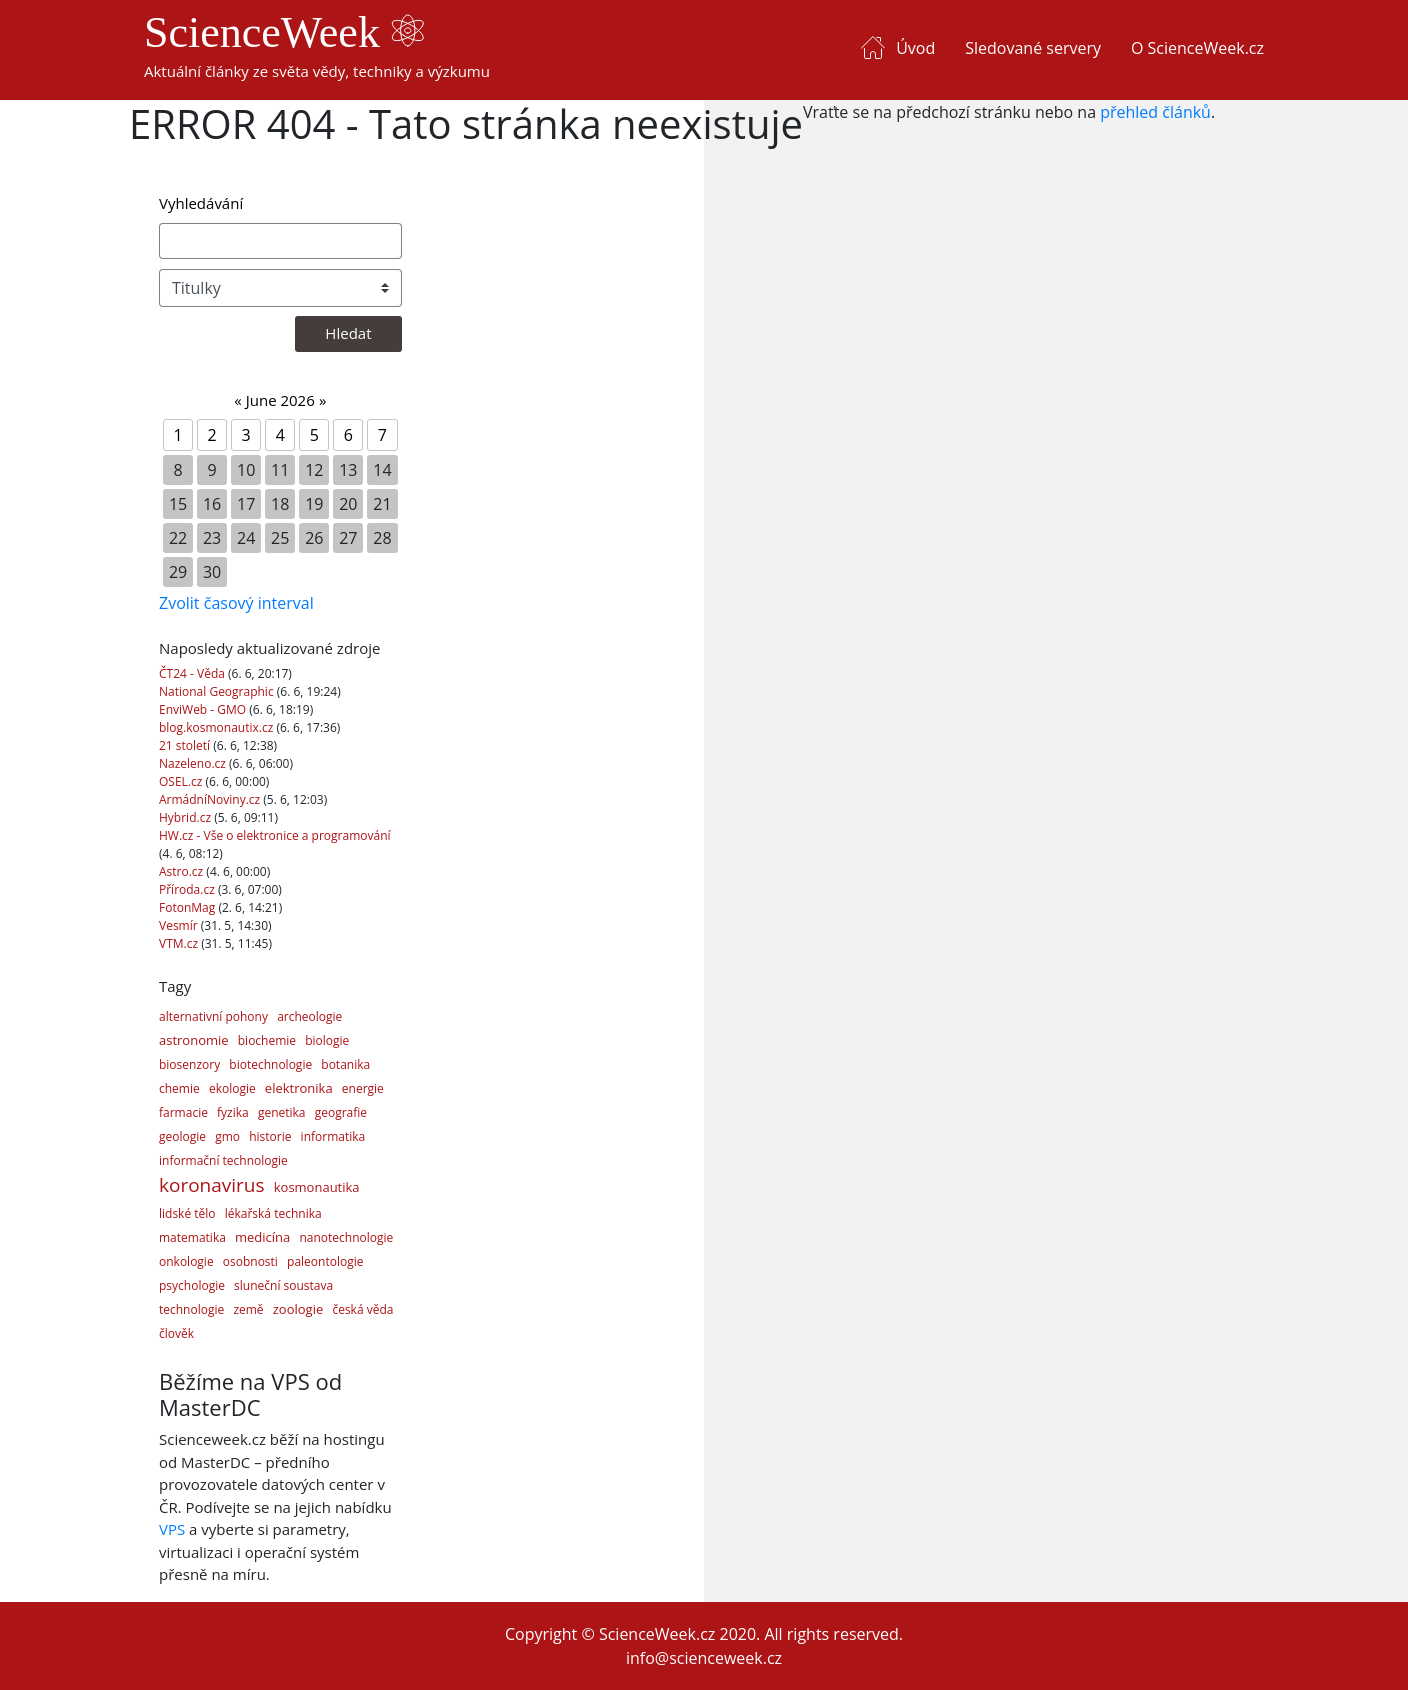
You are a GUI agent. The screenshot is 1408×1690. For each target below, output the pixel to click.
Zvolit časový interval (236, 603)
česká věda (362, 1309)
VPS (172, 1529)
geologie (182, 1136)
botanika (345, 1064)
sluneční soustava (283, 1285)
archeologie (309, 1016)
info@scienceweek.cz (704, 1658)
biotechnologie (270, 1064)
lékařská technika (273, 1213)
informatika (333, 1136)
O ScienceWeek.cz (1197, 48)
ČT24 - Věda (193, 673)
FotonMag (188, 907)
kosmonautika (317, 1187)
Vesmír (180, 925)
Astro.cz (182, 871)
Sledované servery (1033, 48)
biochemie (267, 1040)
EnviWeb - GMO (204, 709)
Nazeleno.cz (194, 763)
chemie (179, 1088)
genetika (282, 1112)
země (248, 1309)
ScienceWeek (284, 32)
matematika (192, 1237)
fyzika (233, 1112)
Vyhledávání (201, 203)
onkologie (186, 1261)
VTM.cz (180, 943)
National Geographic (218, 691)
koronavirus (212, 1185)
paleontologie (325, 1261)
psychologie (192, 1285)
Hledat (348, 333)
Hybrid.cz (186, 817)
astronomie (194, 1040)
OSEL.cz (182, 781)
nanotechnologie (346, 1237)
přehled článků (1155, 112)
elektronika (299, 1088)
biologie (327, 1040)
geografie (341, 1112)
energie (363, 1088)
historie (270, 1136)
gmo (227, 1136)
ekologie (232, 1088)
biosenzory (189, 1064)
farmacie (183, 1112)
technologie (191, 1309)
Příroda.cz (188, 889)
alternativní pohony (213, 1016)
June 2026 (280, 400)
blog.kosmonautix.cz (217, 727)
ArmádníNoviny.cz (211, 799)
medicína (262, 1237)
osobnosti (250, 1261)
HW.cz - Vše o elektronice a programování (275, 835)
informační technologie (223, 1160)
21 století (186, 745)
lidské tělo (187, 1213)
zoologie (298, 1309)
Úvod (915, 48)
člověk (176, 1333)
